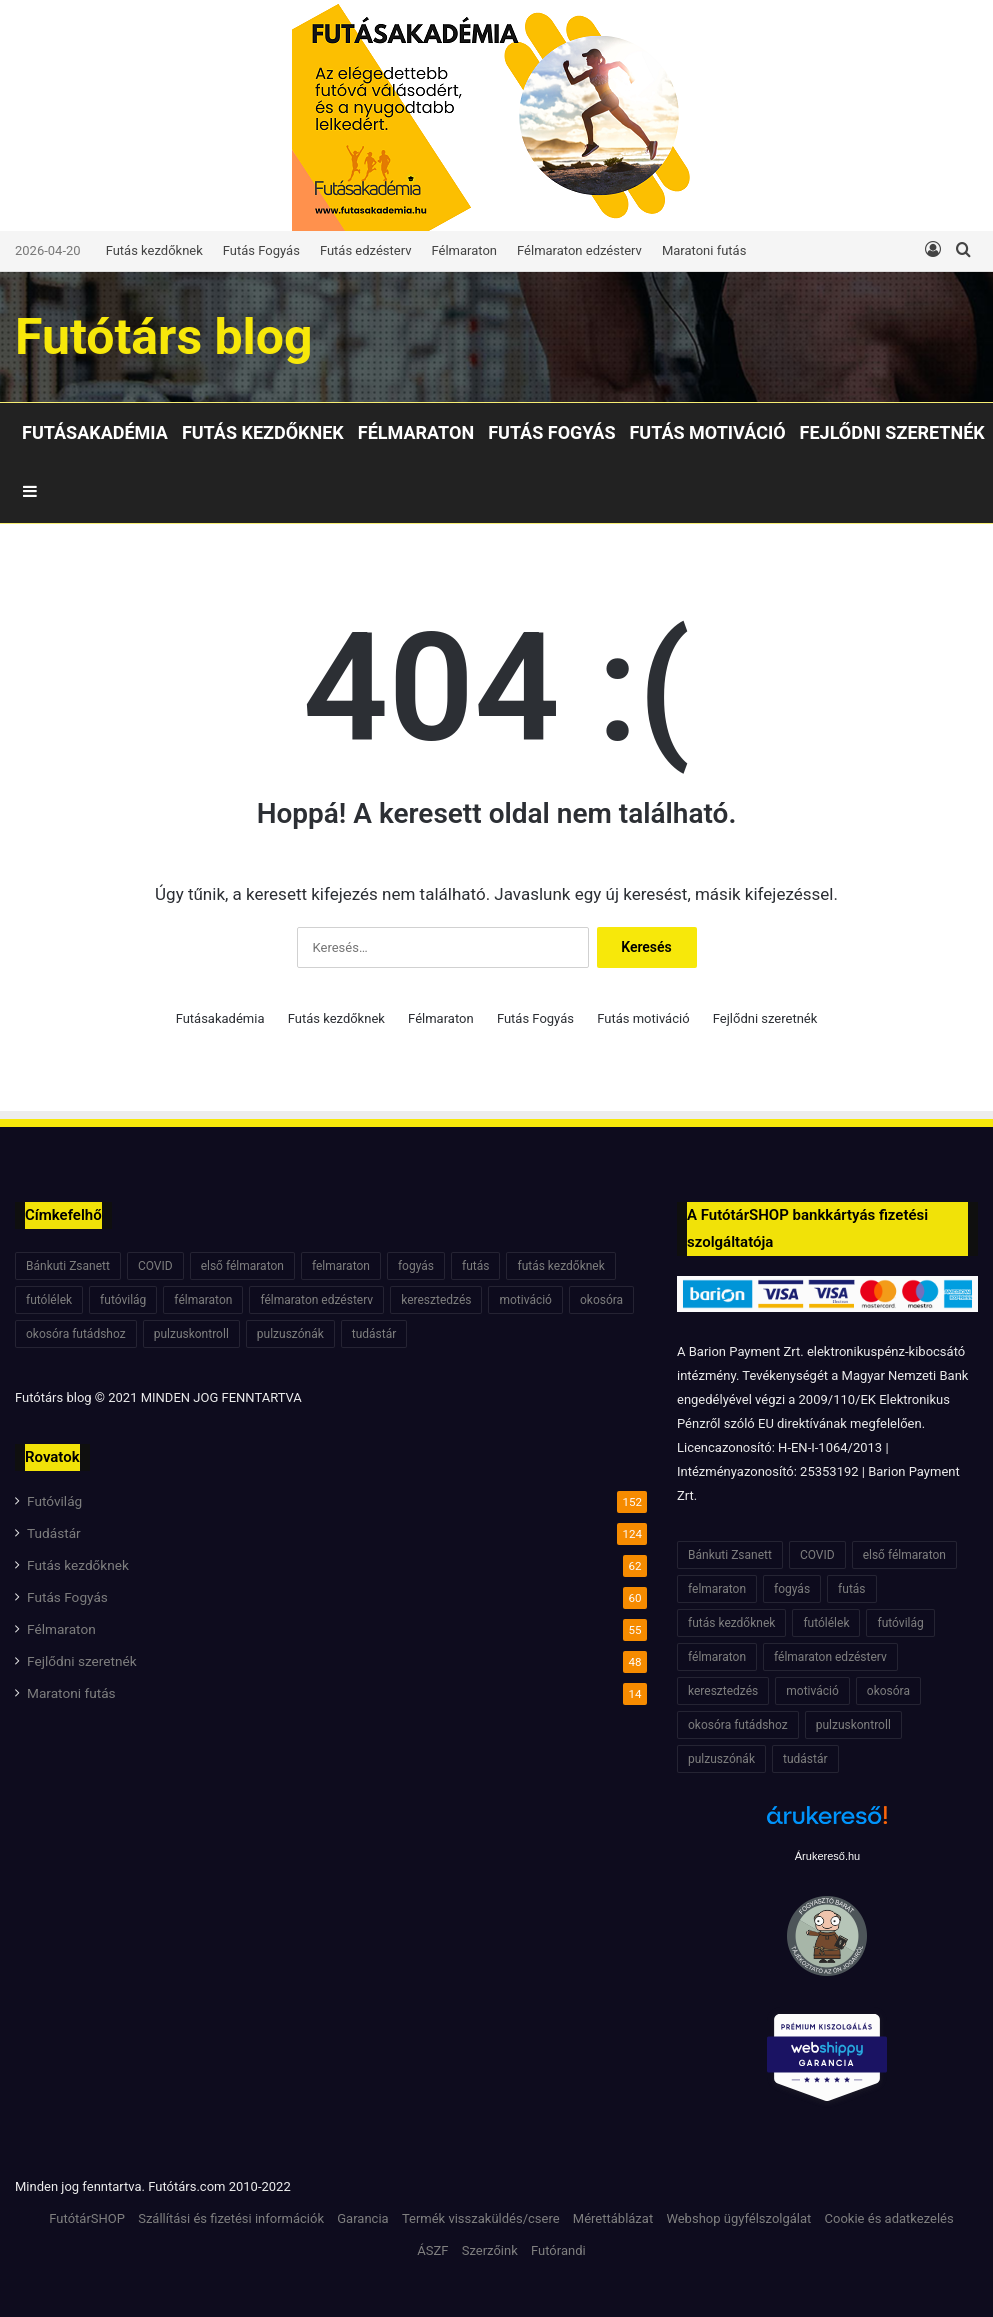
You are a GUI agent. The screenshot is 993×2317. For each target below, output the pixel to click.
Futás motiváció (707, 432)
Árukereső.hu (827, 1856)
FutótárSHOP (87, 2218)
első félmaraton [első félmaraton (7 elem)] (242, 1266)
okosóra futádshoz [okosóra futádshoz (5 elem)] (76, 1334)
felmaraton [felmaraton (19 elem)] (341, 1266)
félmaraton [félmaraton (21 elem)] (203, 1300)
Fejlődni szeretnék (892, 432)
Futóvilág (54, 1501)
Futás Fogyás (261, 250)
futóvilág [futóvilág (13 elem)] (123, 1300)
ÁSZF (432, 2250)
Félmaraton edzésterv (579, 250)
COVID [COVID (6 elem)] (155, 1266)
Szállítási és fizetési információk (231, 2218)
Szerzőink (490, 2250)
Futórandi (558, 2250)
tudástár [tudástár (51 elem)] (374, 1334)
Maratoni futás (704, 250)
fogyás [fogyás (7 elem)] (416, 1266)
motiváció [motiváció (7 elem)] (525, 1300)
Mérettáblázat (613, 2218)
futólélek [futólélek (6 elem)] (49, 1300)
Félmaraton (465, 250)
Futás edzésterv (366, 250)
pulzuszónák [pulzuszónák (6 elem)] (290, 1334)
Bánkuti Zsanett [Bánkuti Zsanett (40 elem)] (68, 1266)
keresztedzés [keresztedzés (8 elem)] (436, 1300)
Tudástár (54, 1533)
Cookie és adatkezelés (889, 2218)
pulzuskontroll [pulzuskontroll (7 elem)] (191, 1334)
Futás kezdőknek (154, 250)
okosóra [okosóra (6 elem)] (601, 1300)
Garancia (362, 2218)
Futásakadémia (95, 432)
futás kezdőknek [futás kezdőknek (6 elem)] (560, 1266)
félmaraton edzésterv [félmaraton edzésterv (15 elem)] (316, 1300)
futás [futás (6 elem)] (475, 1266)
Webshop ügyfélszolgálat (738, 2218)
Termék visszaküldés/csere (481, 2218)
